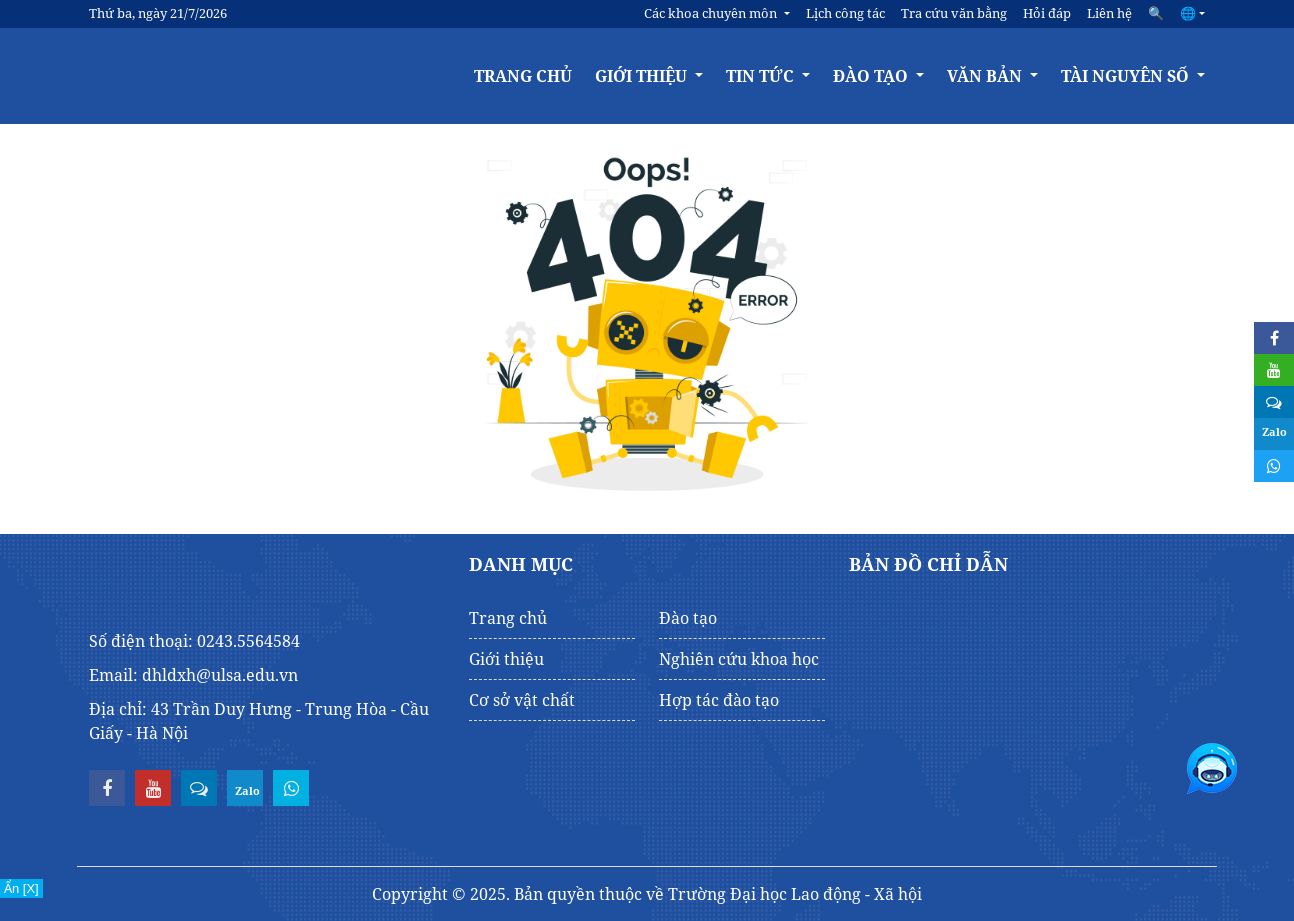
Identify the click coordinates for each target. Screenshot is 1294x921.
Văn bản (986, 76)
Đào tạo (872, 76)
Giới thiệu (643, 76)
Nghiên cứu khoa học (739, 659)
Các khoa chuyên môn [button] (712, 13)
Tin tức (762, 76)
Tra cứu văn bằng (954, 13)
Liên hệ (1109, 13)
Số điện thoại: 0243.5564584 (194, 641)
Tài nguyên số (1127, 76)
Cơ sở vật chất (522, 700)
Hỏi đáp (1047, 13)
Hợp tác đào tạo (719, 700)
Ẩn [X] (21, 888)
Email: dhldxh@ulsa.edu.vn (193, 675)
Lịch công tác (845, 13)
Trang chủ (523, 76)
